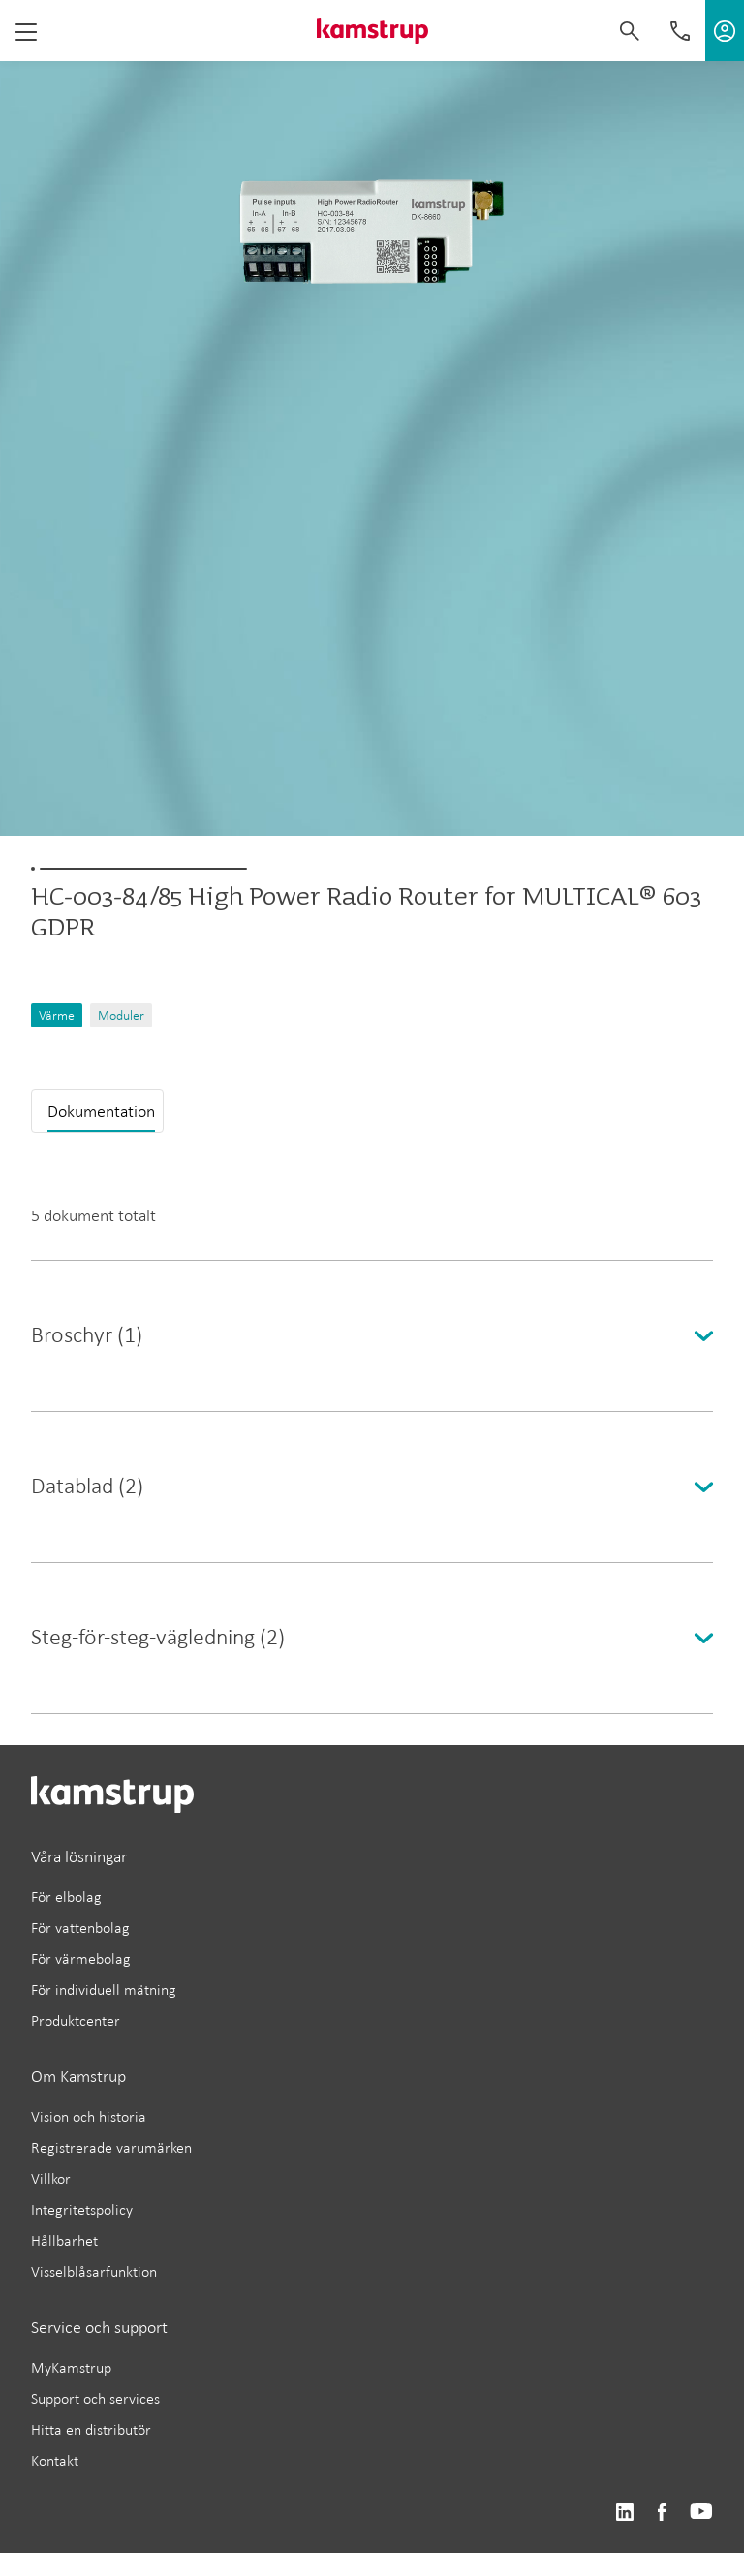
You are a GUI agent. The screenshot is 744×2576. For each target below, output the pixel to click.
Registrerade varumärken (111, 2147)
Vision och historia (88, 2116)
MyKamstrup (71, 2367)
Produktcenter (75, 2020)
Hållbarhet (64, 2240)
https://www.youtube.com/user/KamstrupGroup (701, 2512)
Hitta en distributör (91, 2429)
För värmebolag (81, 1958)
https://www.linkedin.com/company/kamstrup (624, 2512)
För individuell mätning (103, 1989)
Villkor (51, 2178)
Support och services (95, 2398)
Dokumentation (101, 1110)
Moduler (121, 1015)
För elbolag (66, 1896)
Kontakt (54, 2460)
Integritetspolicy (82, 2209)
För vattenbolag (80, 1927)
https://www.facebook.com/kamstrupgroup (661, 2512)
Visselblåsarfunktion (94, 2271)
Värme (57, 1015)
